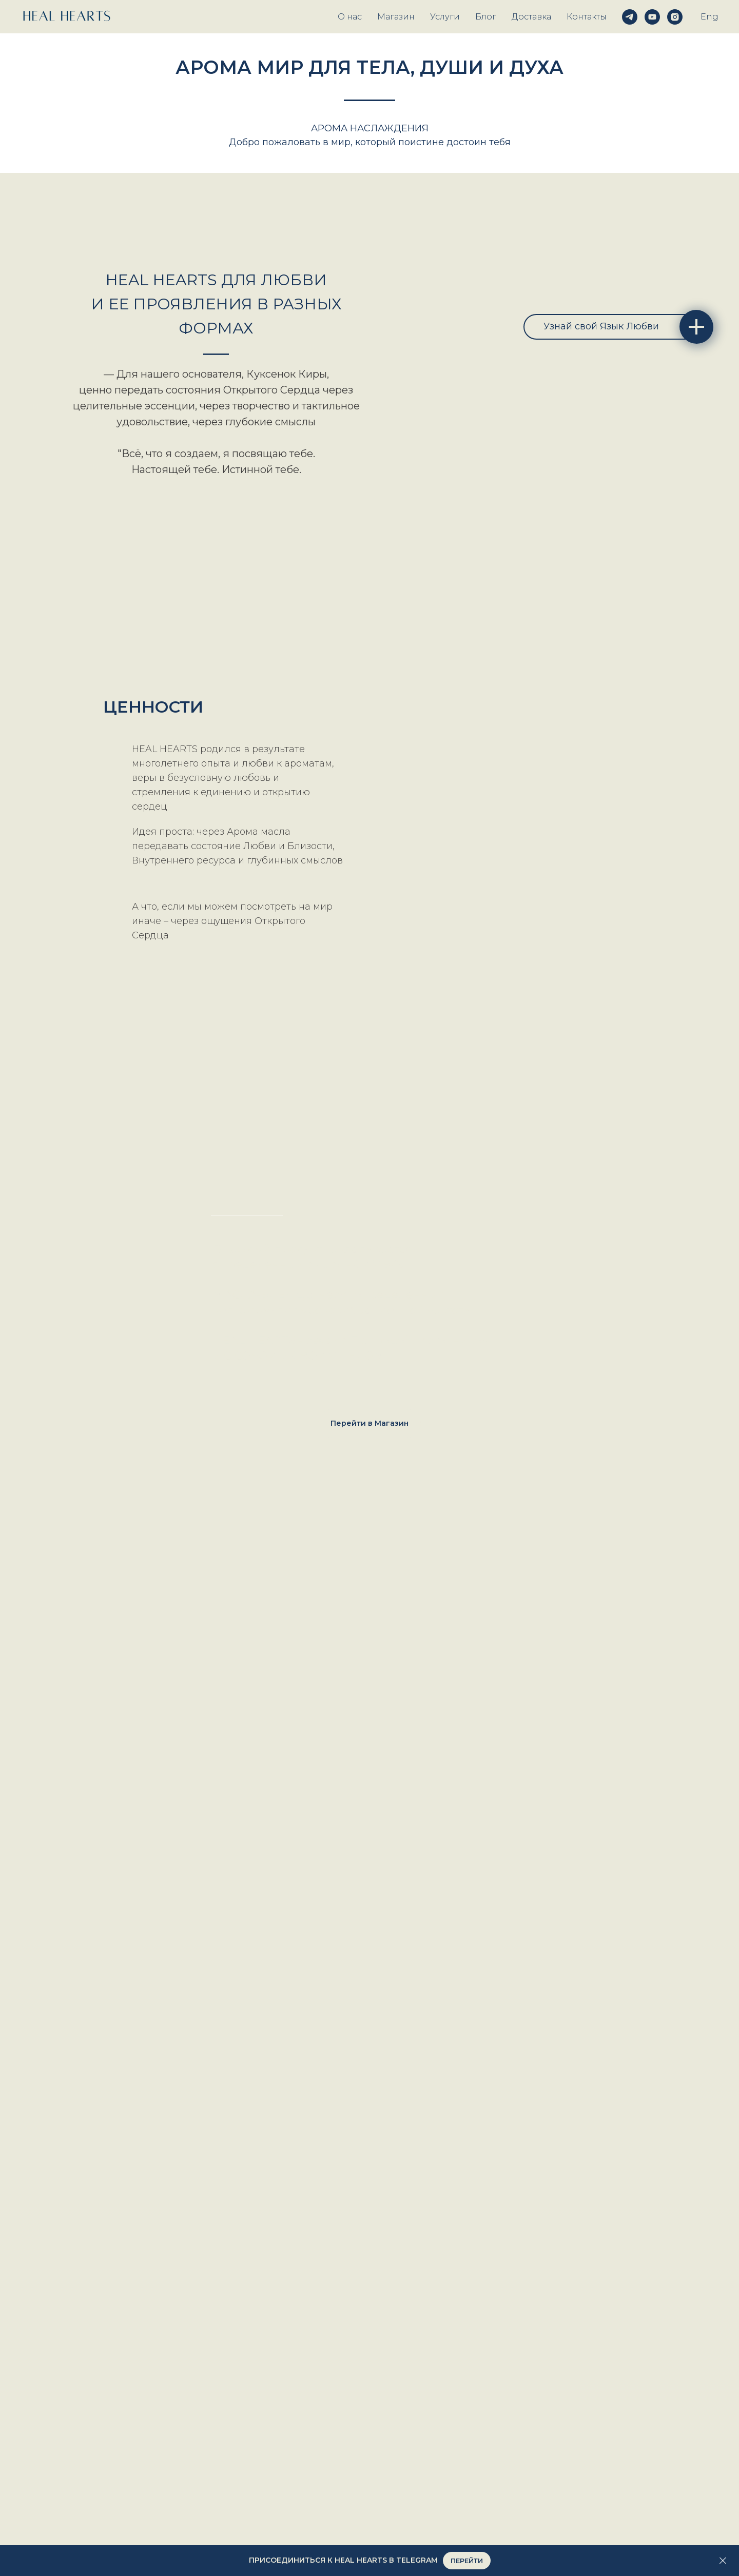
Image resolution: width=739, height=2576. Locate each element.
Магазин (396, 17)
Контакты (587, 17)
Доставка (531, 17)
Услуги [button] (445, 17)
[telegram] (629, 17)
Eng (709, 17)
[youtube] (652, 17)
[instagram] (675, 17)
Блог (485, 17)
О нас (350, 17)
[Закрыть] (723, 2561)
